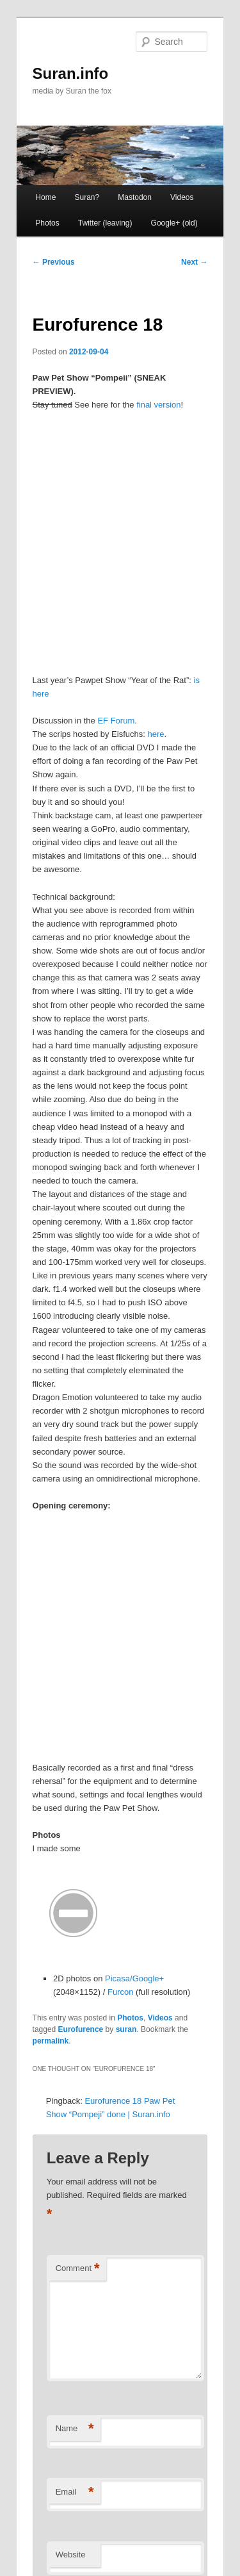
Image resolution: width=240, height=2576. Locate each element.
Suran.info (71, 73)
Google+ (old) (174, 223)
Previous (54, 262)
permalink (51, 2040)
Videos (181, 197)
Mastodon (135, 197)
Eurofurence (81, 2029)
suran (126, 2029)
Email (75, 2492)
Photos (47, 223)
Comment (78, 2268)
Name (75, 2429)
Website (71, 2554)
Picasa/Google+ (134, 1978)
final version (158, 404)
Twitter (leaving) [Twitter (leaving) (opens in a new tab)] (105, 223)
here (155, 734)
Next (194, 262)
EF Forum (115, 720)
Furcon (120, 1992)
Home (45, 197)
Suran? (86, 197)
